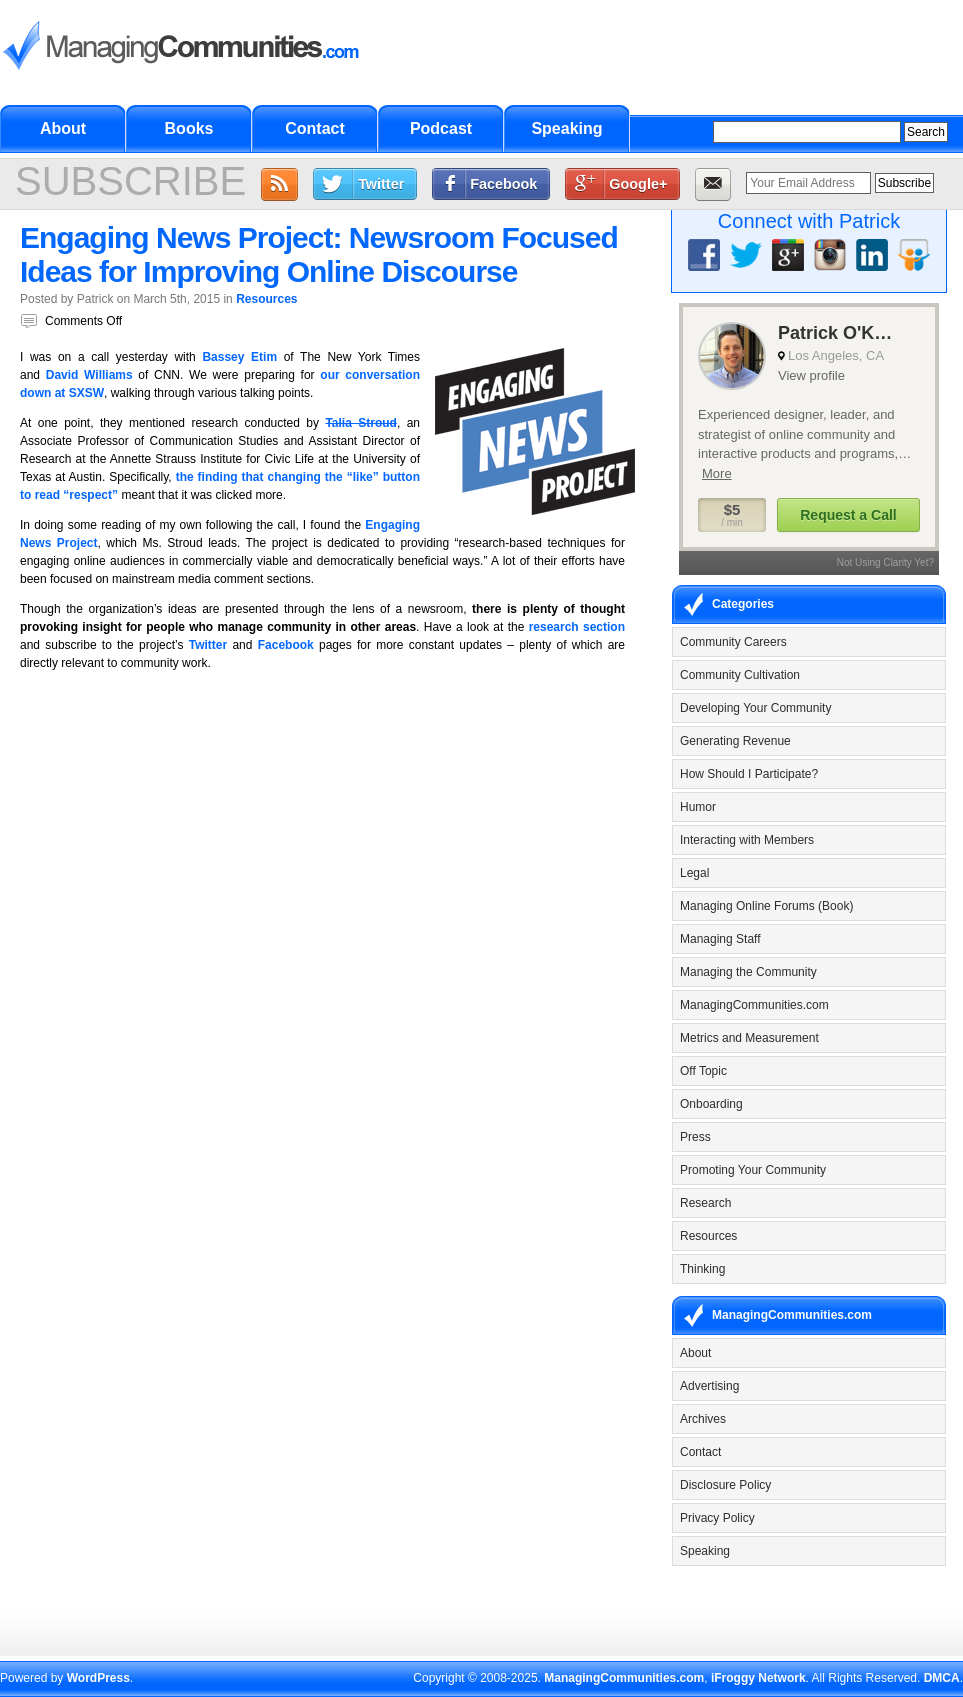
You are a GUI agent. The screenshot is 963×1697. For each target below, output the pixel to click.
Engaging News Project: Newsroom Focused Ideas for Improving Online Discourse (319, 254)
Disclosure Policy (725, 1485)
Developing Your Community (755, 708)
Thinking (702, 1269)
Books (189, 128)
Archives (703, 1419)
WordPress (98, 1678)
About (63, 128)
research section (577, 627)
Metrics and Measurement (749, 1038)
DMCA (942, 1678)
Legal (694, 873)
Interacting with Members (747, 840)
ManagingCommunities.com (754, 1005)
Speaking (566, 128)
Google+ (638, 184)
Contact (315, 128)
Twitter (381, 184)
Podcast (441, 128)
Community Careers (733, 642)
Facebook (503, 184)
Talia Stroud (361, 423)
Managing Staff (720, 939)
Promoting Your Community (753, 1170)
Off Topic (703, 1071)
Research (705, 1203)
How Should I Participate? (749, 774)
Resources (266, 299)
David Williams (89, 375)
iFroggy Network (758, 1678)
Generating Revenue (735, 741)
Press (695, 1137)
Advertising (709, 1386)
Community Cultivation (740, 675)
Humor (698, 807)
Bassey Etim (239, 357)
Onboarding (711, 1104)
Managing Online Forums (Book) (766, 906)
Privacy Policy (717, 1518)
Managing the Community (748, 972)
